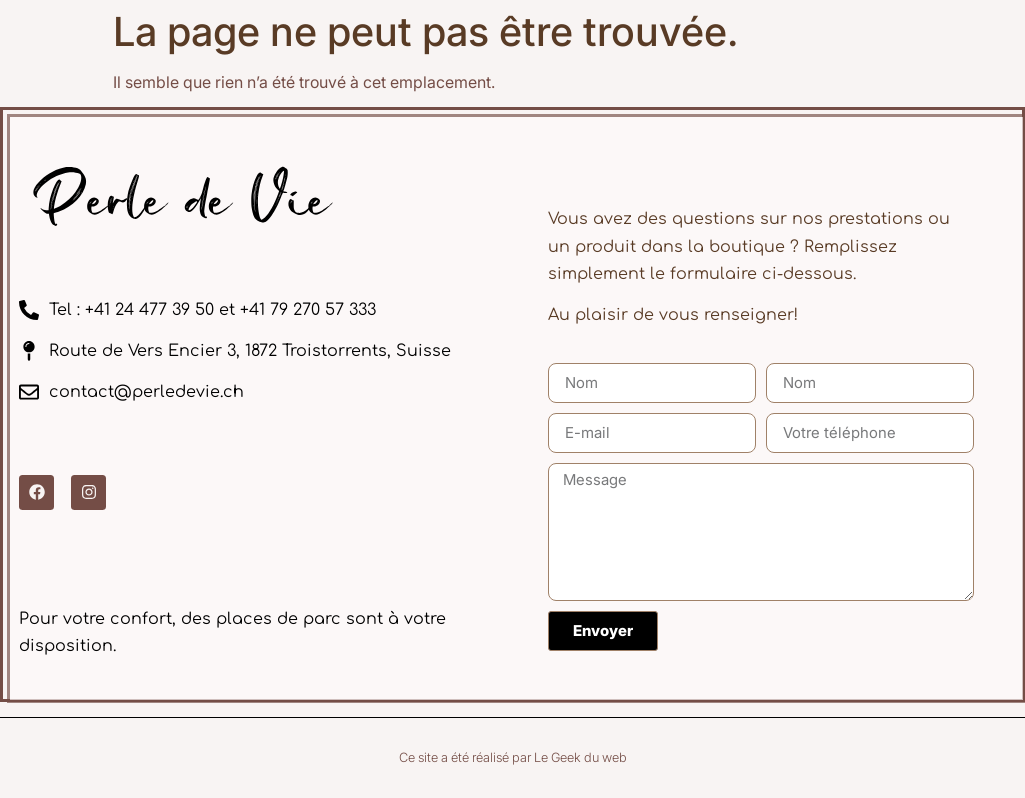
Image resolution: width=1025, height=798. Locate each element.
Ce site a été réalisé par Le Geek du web (513, 757)
